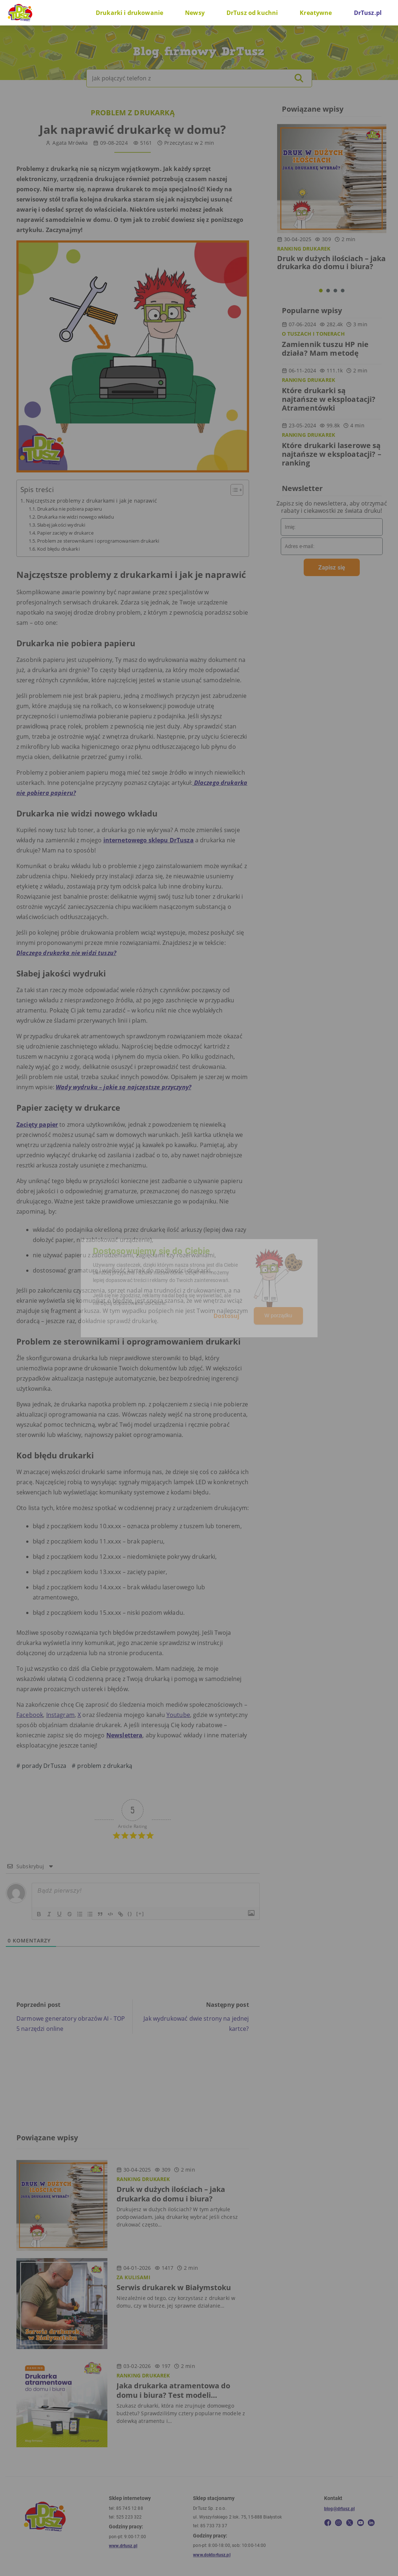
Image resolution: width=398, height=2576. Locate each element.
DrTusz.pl (368, 13)
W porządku (278, 1315)
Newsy (195, 13)
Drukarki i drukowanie (129, 13)
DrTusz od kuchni (252, 13)
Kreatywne (316, 13)
